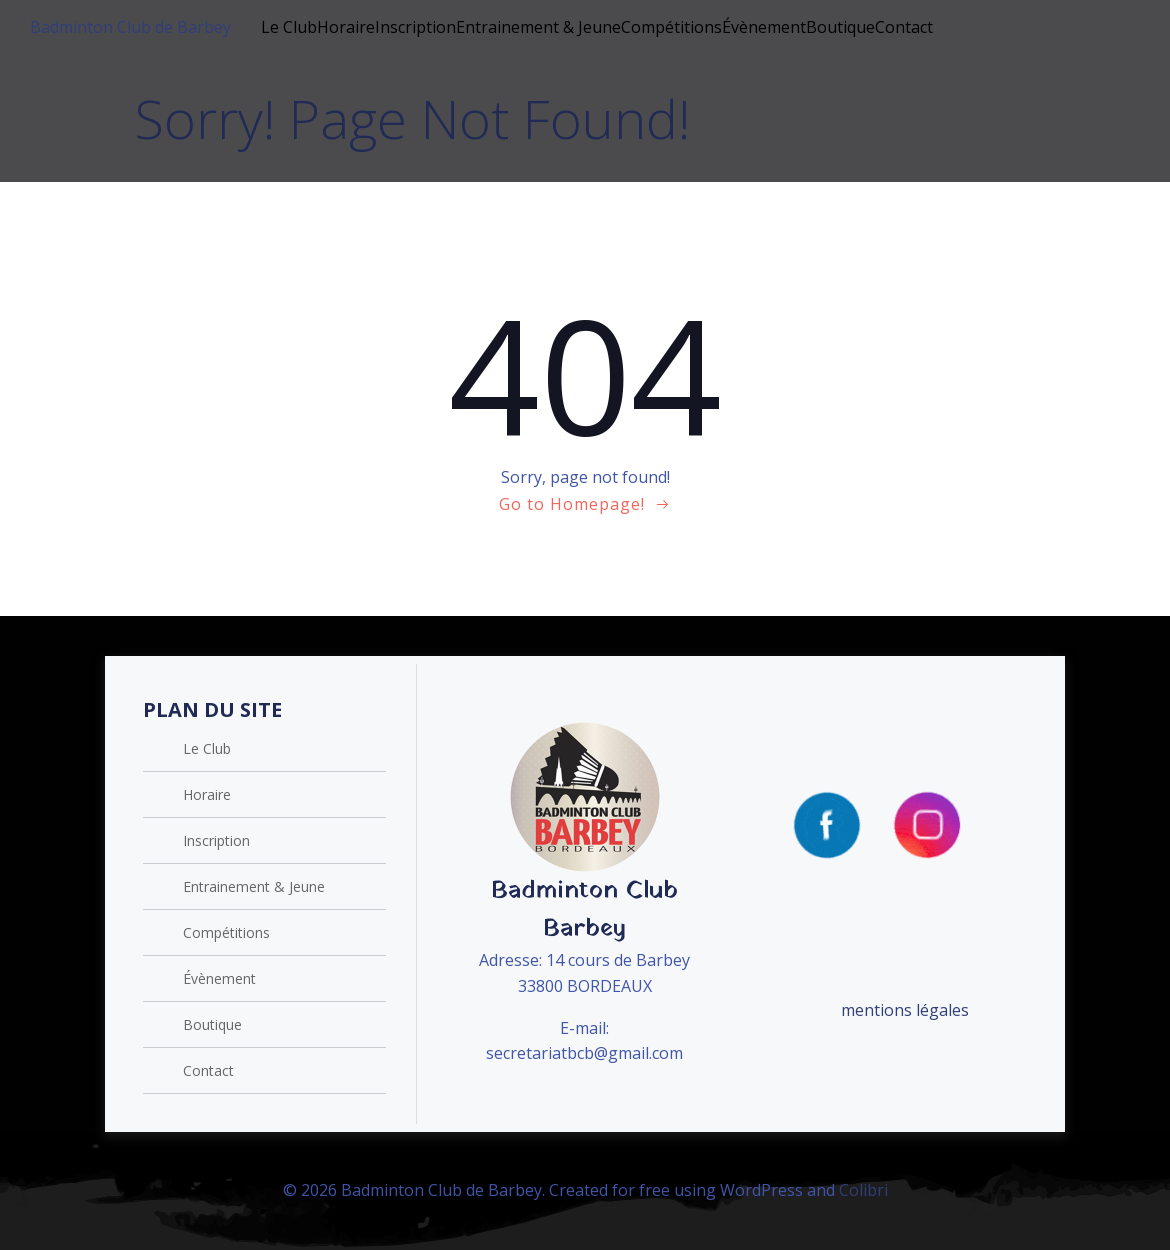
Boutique (840, 27)
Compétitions (671, 27)
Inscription (415, 27)
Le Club (289, 27)
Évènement (764, 27)
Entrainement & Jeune (538, 27)
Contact (904, 27)
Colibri (863, 1190)
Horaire (346, 27)
